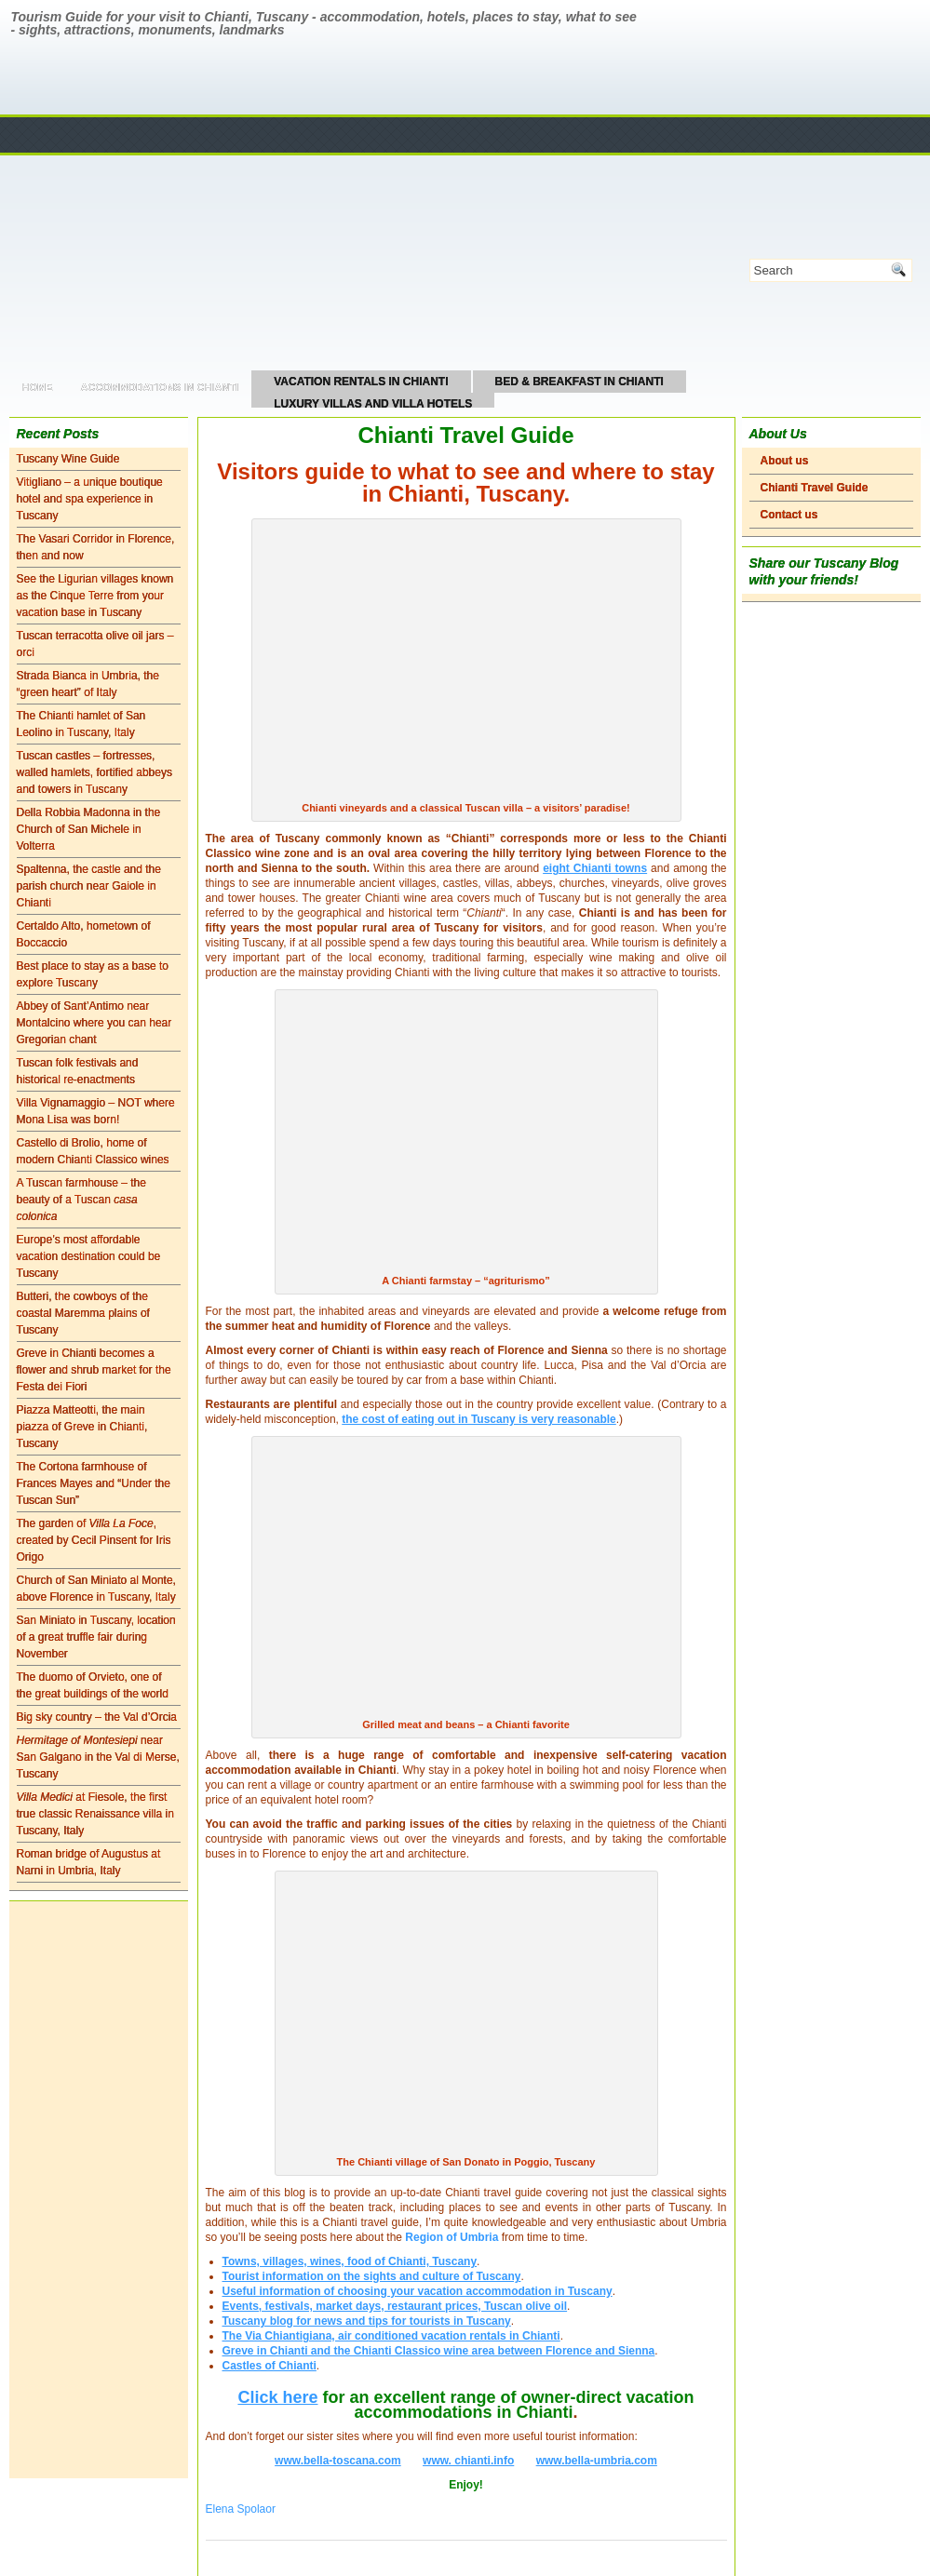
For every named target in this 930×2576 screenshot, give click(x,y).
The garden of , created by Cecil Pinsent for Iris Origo (94, 1540)
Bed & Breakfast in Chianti (579, 381)
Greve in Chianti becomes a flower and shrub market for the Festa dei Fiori (94, 1370)
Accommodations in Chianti (160, 387)
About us (785, 460)
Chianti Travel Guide (815, 487)
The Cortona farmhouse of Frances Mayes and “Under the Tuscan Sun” (93, 1483)
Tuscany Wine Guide (68, 458)
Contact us (789, 514)
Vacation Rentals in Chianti (361, 381)
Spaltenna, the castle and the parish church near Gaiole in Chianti (89, 886)
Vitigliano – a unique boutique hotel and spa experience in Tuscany (90, 499)
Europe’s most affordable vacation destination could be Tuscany (89, 1256)
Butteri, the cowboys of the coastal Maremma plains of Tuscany (83, 1313)
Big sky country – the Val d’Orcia (97, 1717)
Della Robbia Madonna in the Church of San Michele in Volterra (89, 829)
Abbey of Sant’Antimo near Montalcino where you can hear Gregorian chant (94, 1023)
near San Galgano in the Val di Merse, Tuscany (98, 1757)
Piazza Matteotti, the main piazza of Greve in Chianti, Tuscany (82, 1426)
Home (37, 387)
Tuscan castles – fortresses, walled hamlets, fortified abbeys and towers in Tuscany (94, 772)
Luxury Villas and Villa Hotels (373, 403)
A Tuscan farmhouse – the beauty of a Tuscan (81, 1199)
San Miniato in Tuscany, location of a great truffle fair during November (96, 1637)
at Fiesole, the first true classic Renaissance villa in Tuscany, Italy (95, 1814)
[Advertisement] (98, 2190)
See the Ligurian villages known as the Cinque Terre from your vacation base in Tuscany (95, 595)
